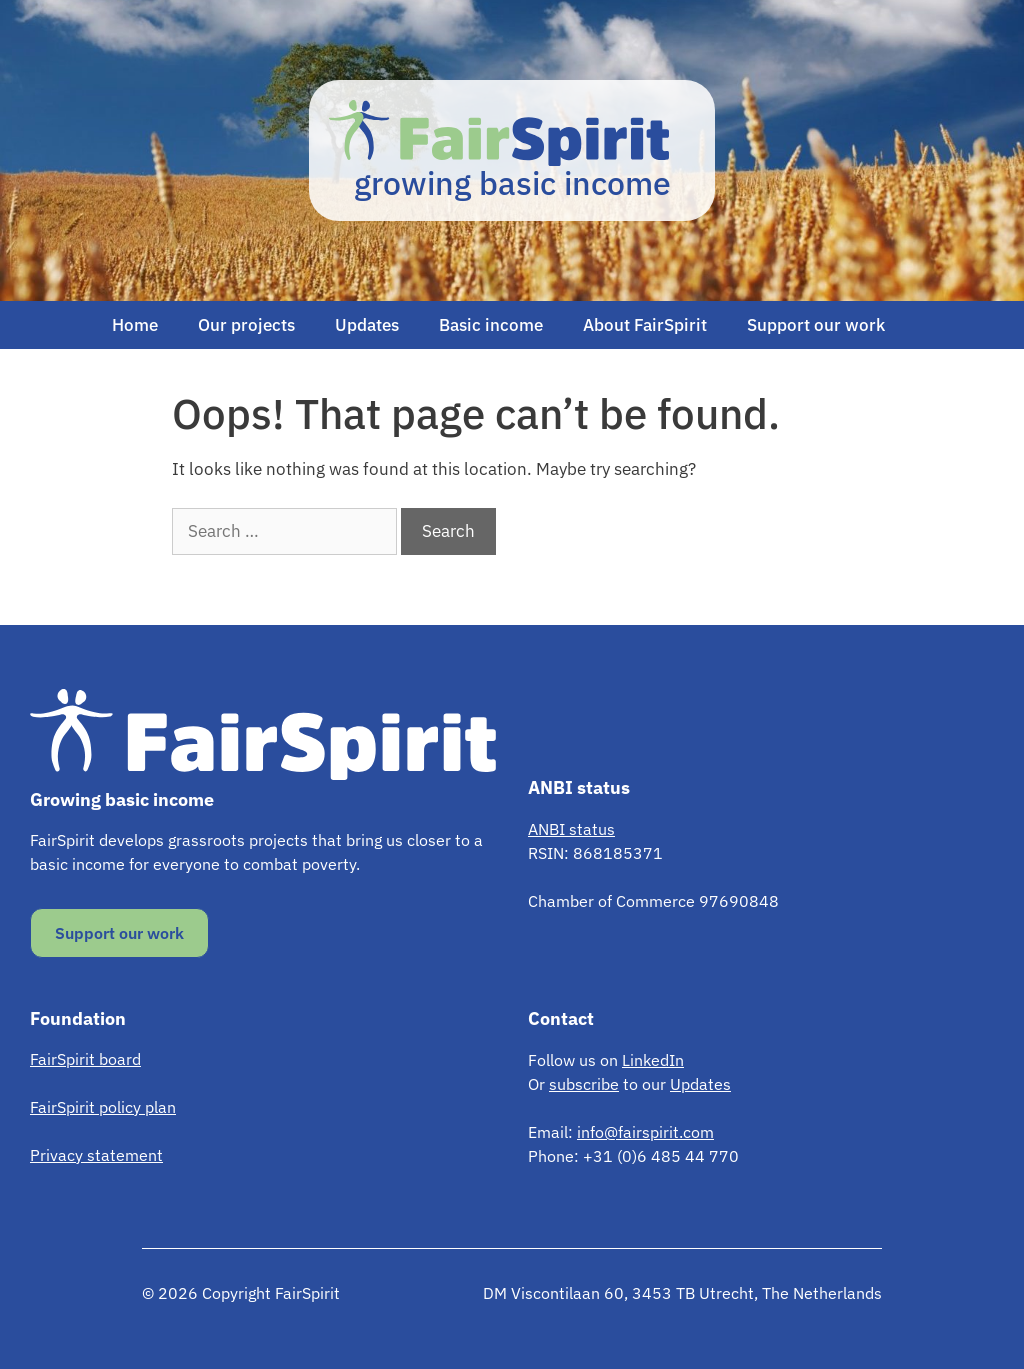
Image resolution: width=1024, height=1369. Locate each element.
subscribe (584, 1084)
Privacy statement (96, 1155)
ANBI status (571, 829)
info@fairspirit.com (645, 1132)
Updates (367, 325)
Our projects (246, 325)
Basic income (491, 325)
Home (135, 325)
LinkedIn (653, 1060)
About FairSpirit (645, 325)
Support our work (816, 325)
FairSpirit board (85, 1059)
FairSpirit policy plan (103, 1107)
